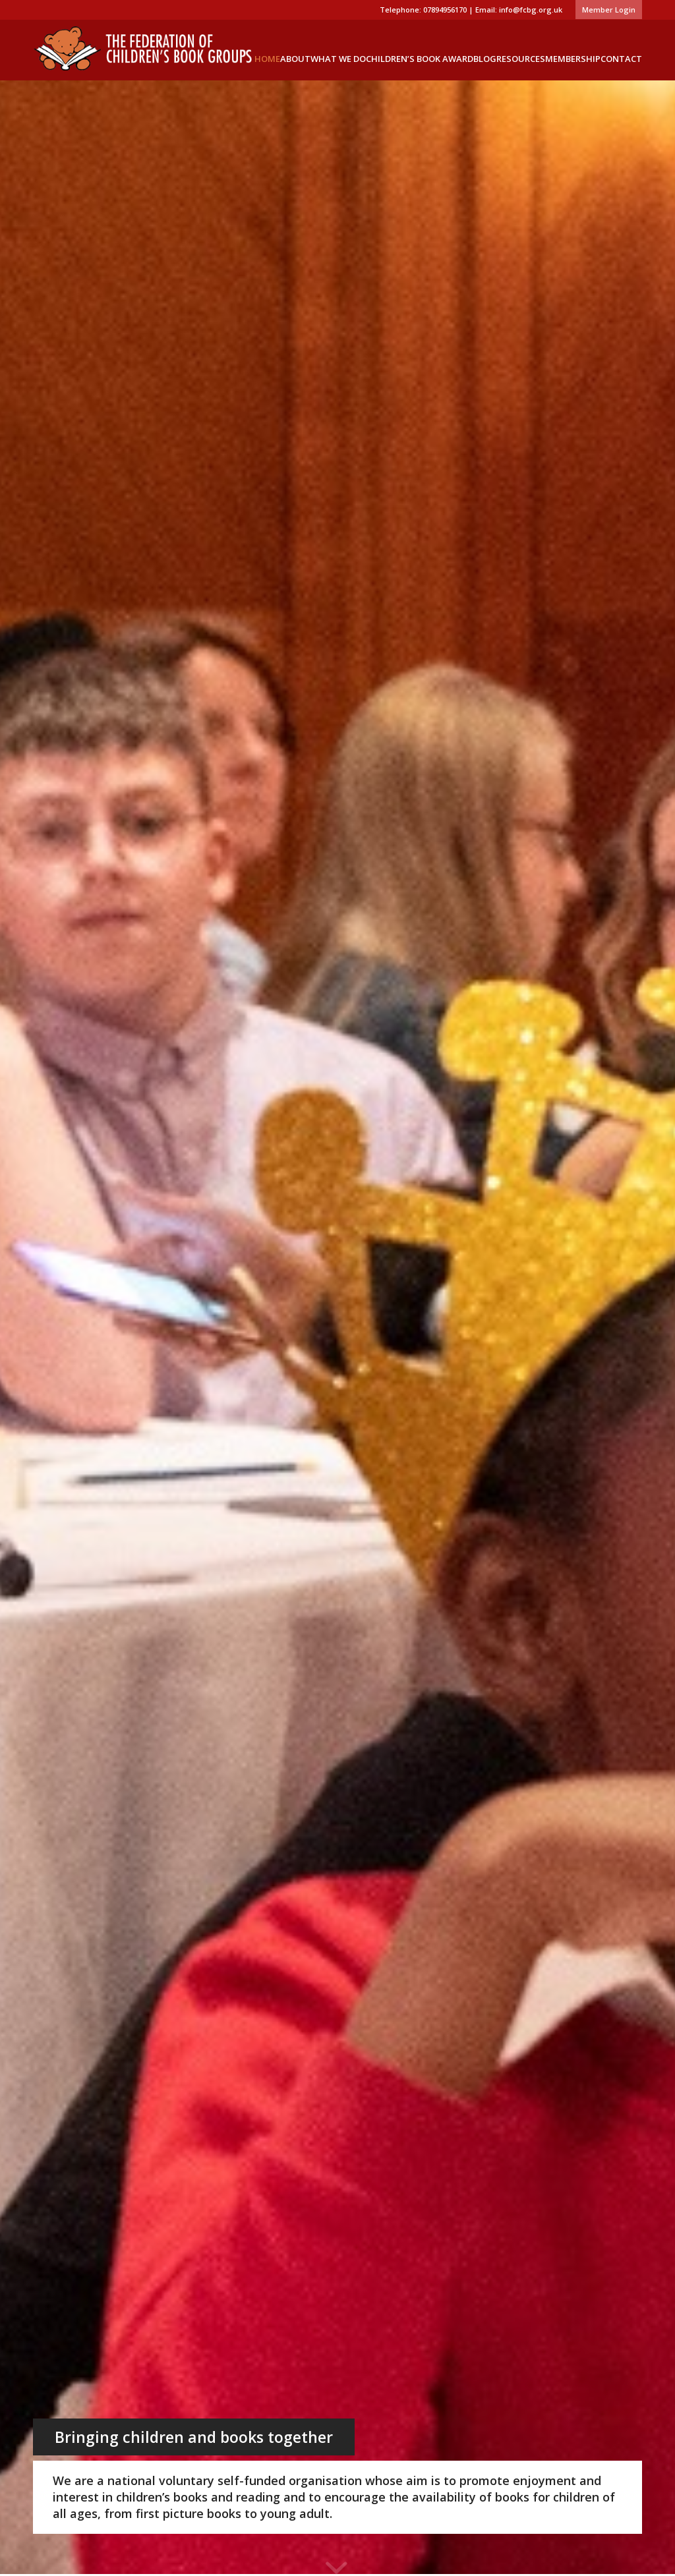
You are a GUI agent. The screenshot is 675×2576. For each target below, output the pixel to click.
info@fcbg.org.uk (530, 9)
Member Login (608, 9)
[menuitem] (605, 10)
